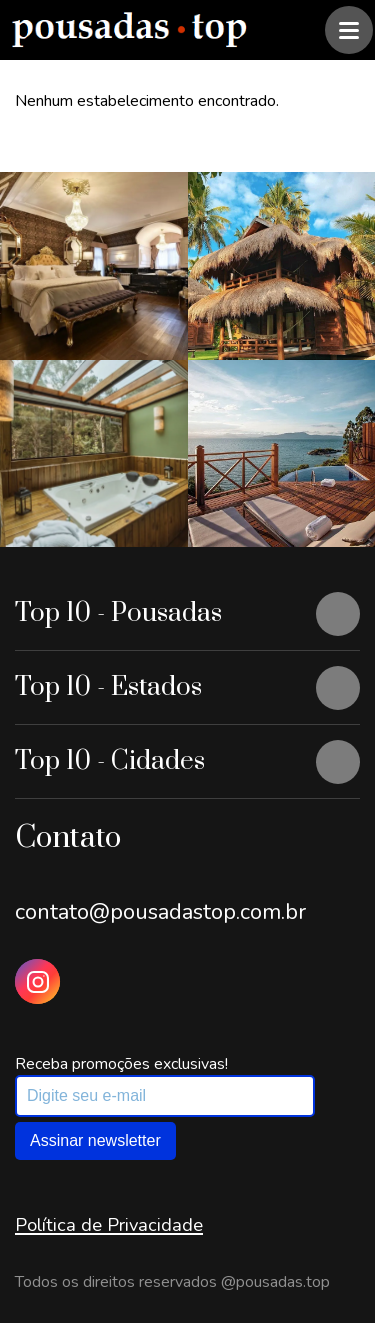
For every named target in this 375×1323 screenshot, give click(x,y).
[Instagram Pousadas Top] (37, 981)
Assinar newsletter (95, 1140)
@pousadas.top (275, 1282)
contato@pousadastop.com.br (160, 912)
